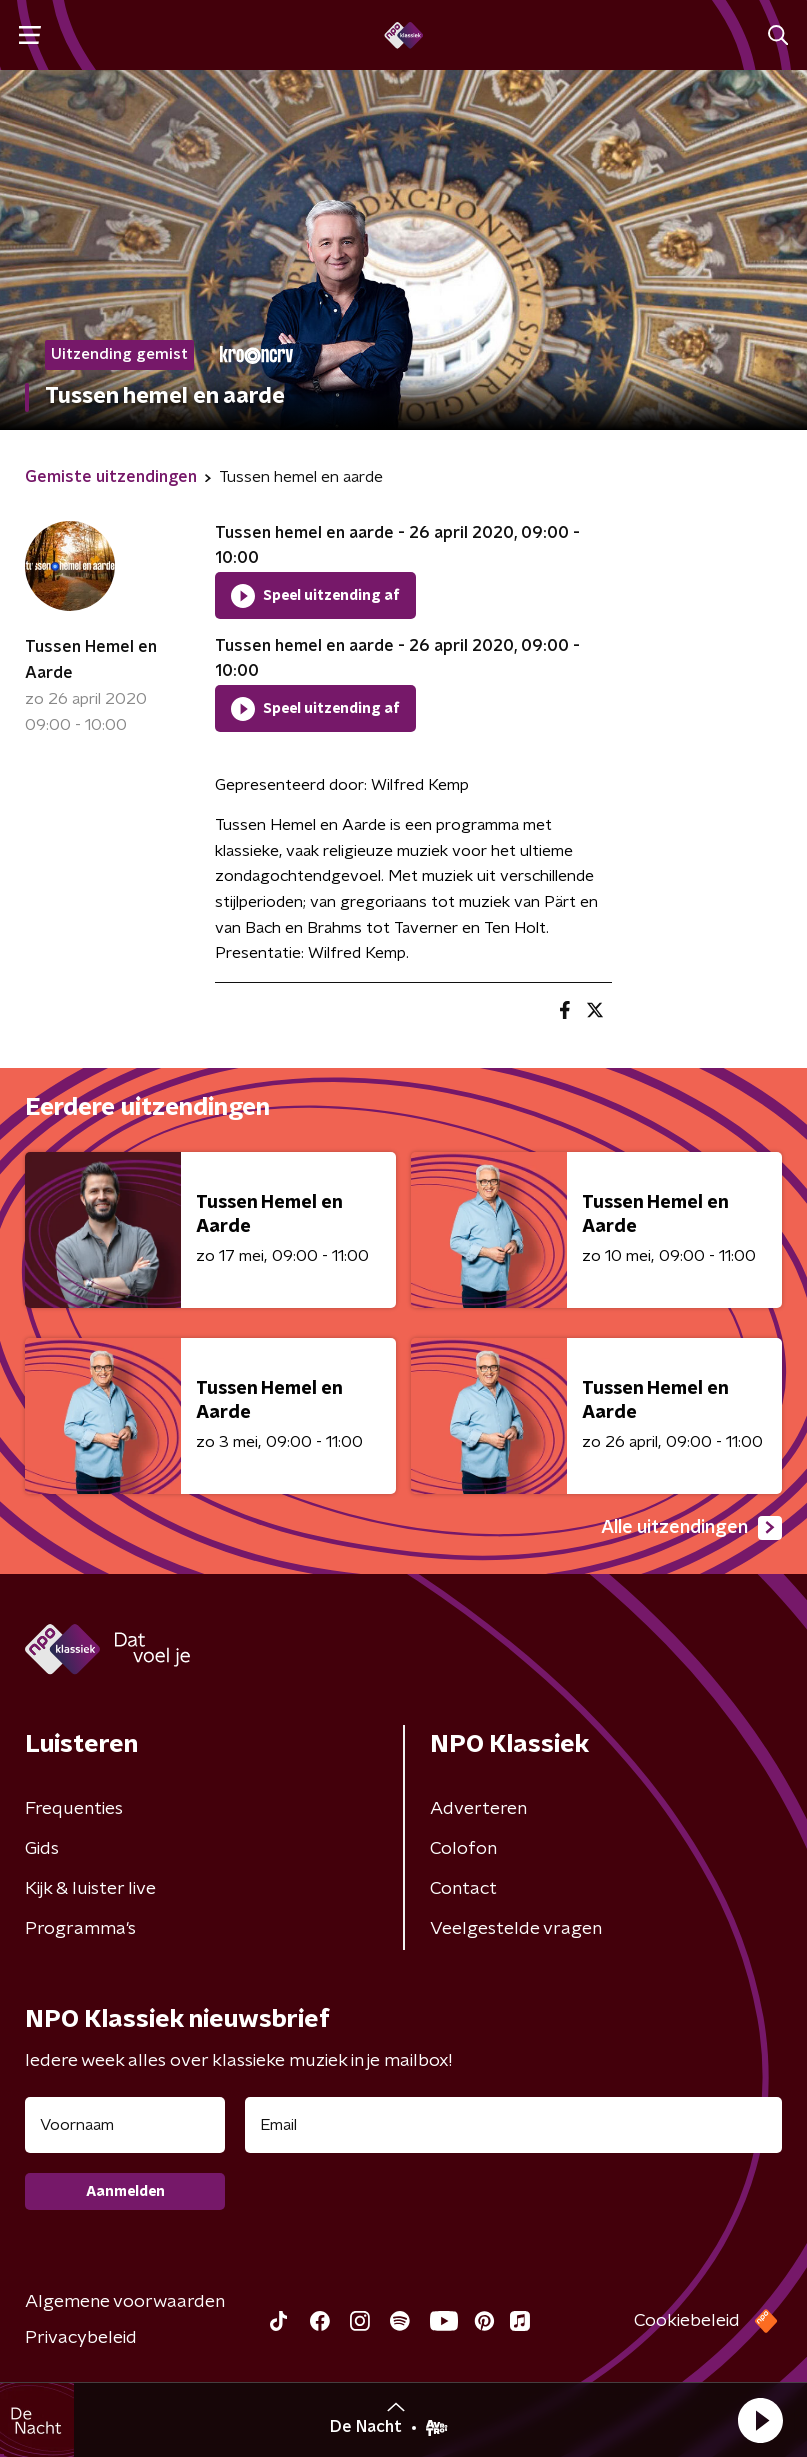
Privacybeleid (81, 2338)
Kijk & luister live (90, 1889)
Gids (42, 1849)
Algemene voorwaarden (125, 2302)
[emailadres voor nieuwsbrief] (513, 2125)
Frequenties (74, 1809)
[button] (760, 2420)
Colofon (463, 1849)
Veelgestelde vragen (516, 1929)
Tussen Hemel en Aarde (91, 660)
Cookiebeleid (687, 2321)
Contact (463, 1889)
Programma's (80, 1929)
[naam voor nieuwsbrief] (125, 2125)
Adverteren (478, 1809)
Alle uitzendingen (691, 1528)
